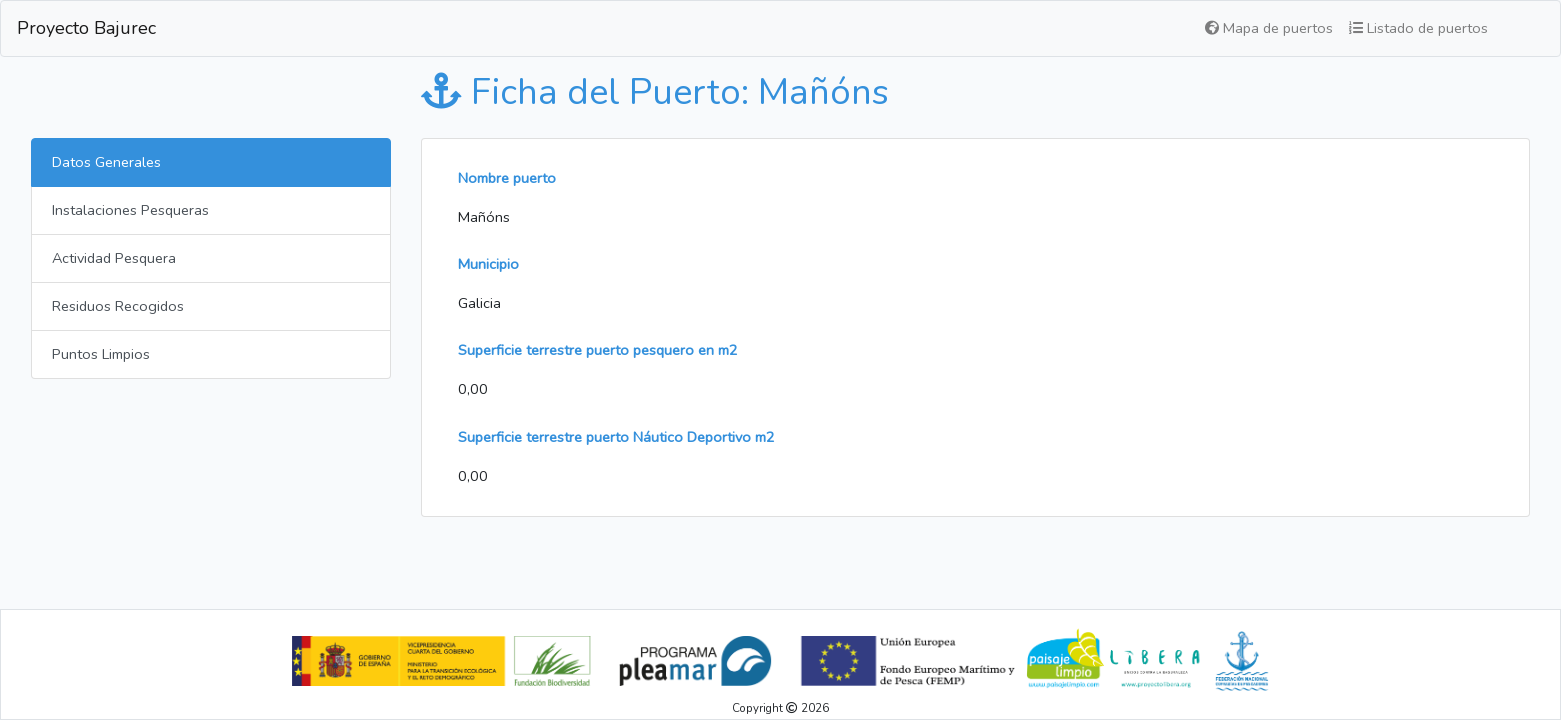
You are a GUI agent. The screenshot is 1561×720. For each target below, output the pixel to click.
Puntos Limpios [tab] (101, 354)
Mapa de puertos (1269, 28)
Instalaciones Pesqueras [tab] (130, 210)
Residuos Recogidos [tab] (118, 306)
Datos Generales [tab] (106, 162)
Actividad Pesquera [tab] (114, 258)
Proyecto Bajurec (86, 28)
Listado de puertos (1418, 28)
